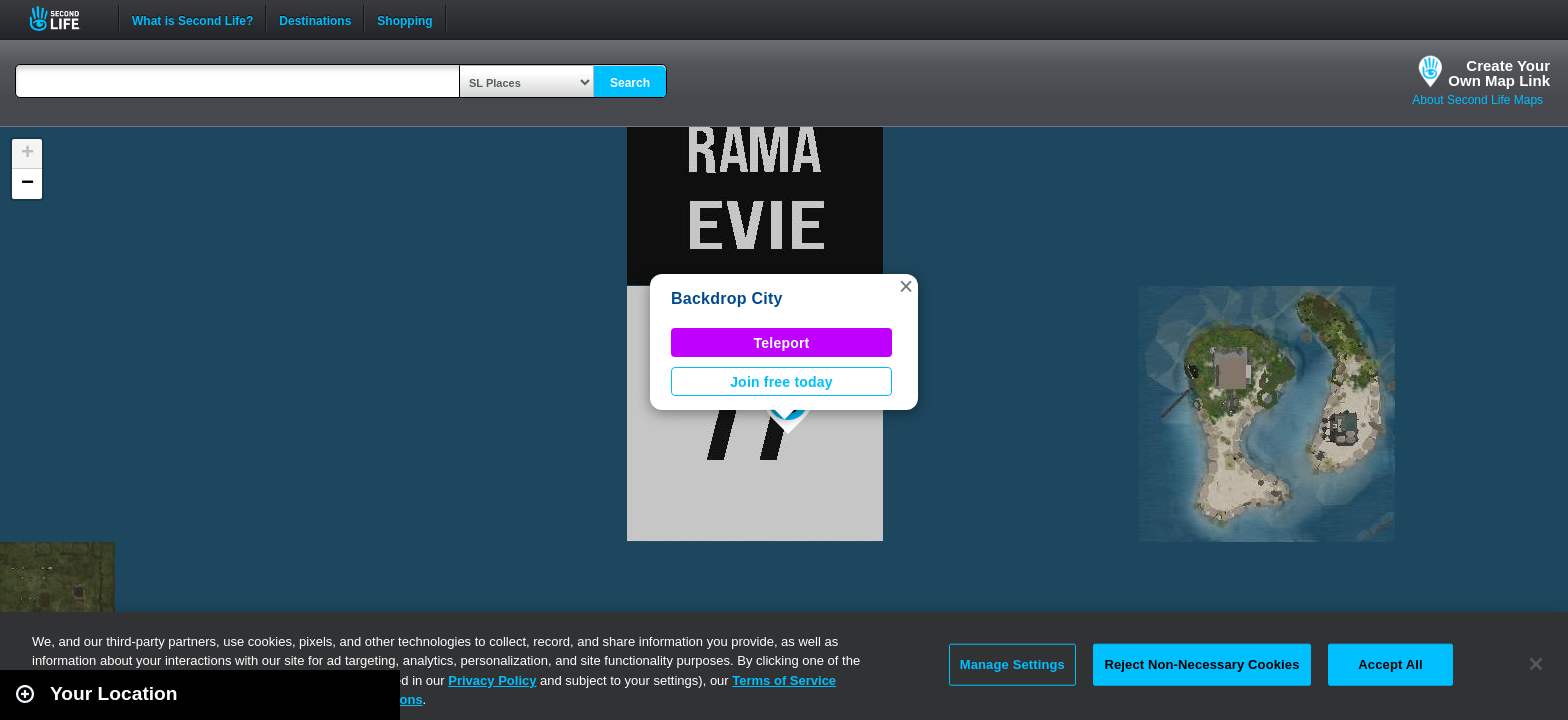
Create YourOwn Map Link (1499, 73)
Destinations (315, 19)
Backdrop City (727, 298)
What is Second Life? (192, 19)
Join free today (781, 382)
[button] (906, 286)
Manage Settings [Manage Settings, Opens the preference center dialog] (1012, 664)
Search (630, 83)
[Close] (1536, 664)
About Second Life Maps (1477, 100)
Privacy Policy (492, 680)
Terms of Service (784, 680)
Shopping (404, 19)
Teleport (782, 343)
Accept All (1390, 664)
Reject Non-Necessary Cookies (1201, 664)
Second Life (65, 18)
